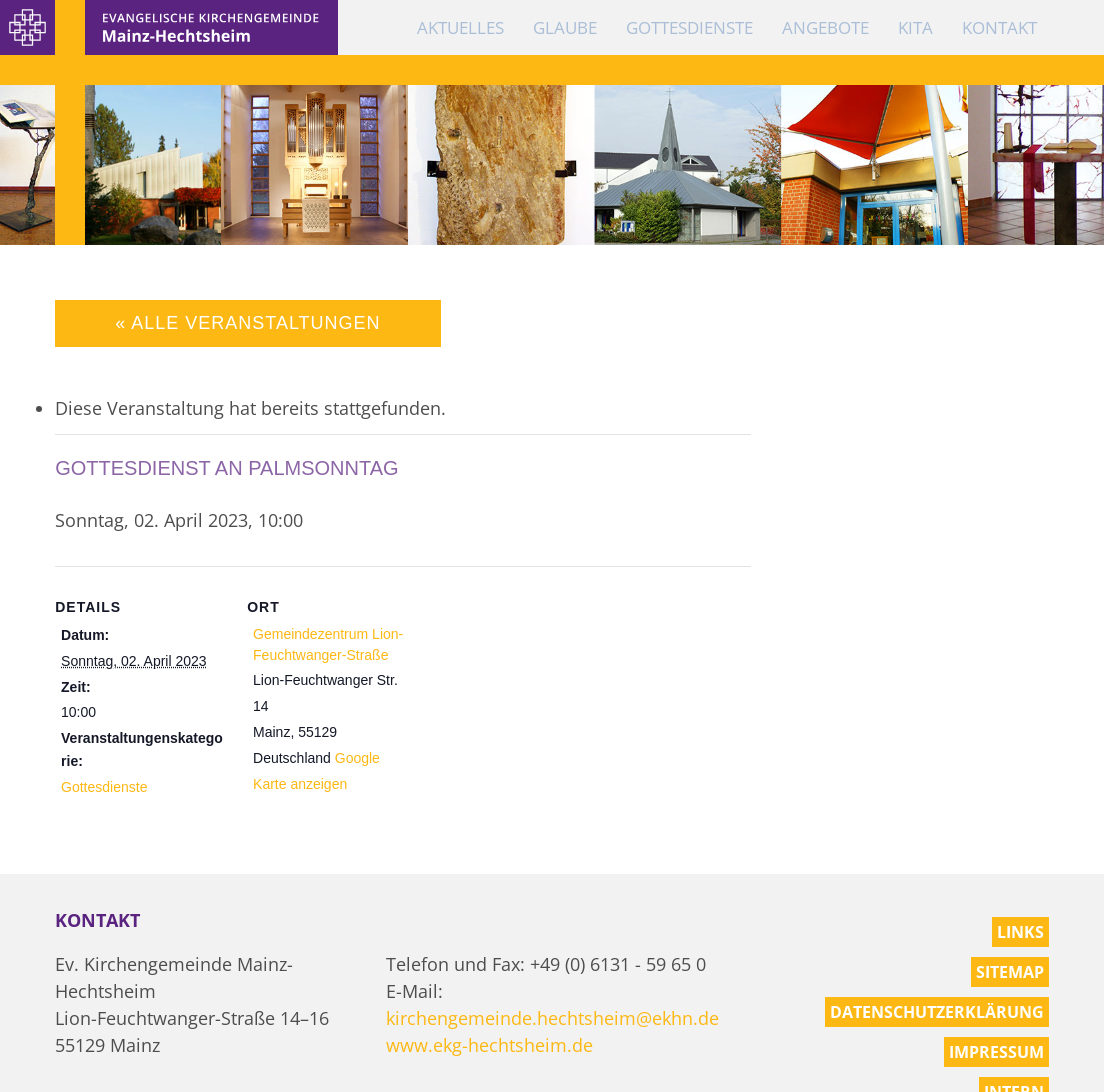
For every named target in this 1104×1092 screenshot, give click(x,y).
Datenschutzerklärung (937, 1012)
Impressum (996, 1052)
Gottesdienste (689, 27)
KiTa (915, 27)
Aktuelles (460, 27)
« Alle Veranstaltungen (247, 323)
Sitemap (1010, 972)
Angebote (825, 27)
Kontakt (999, 27)
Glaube (565, 27)
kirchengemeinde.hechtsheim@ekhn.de (552, 1018)
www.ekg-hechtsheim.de (489, 1045)
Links (1020, 932)
